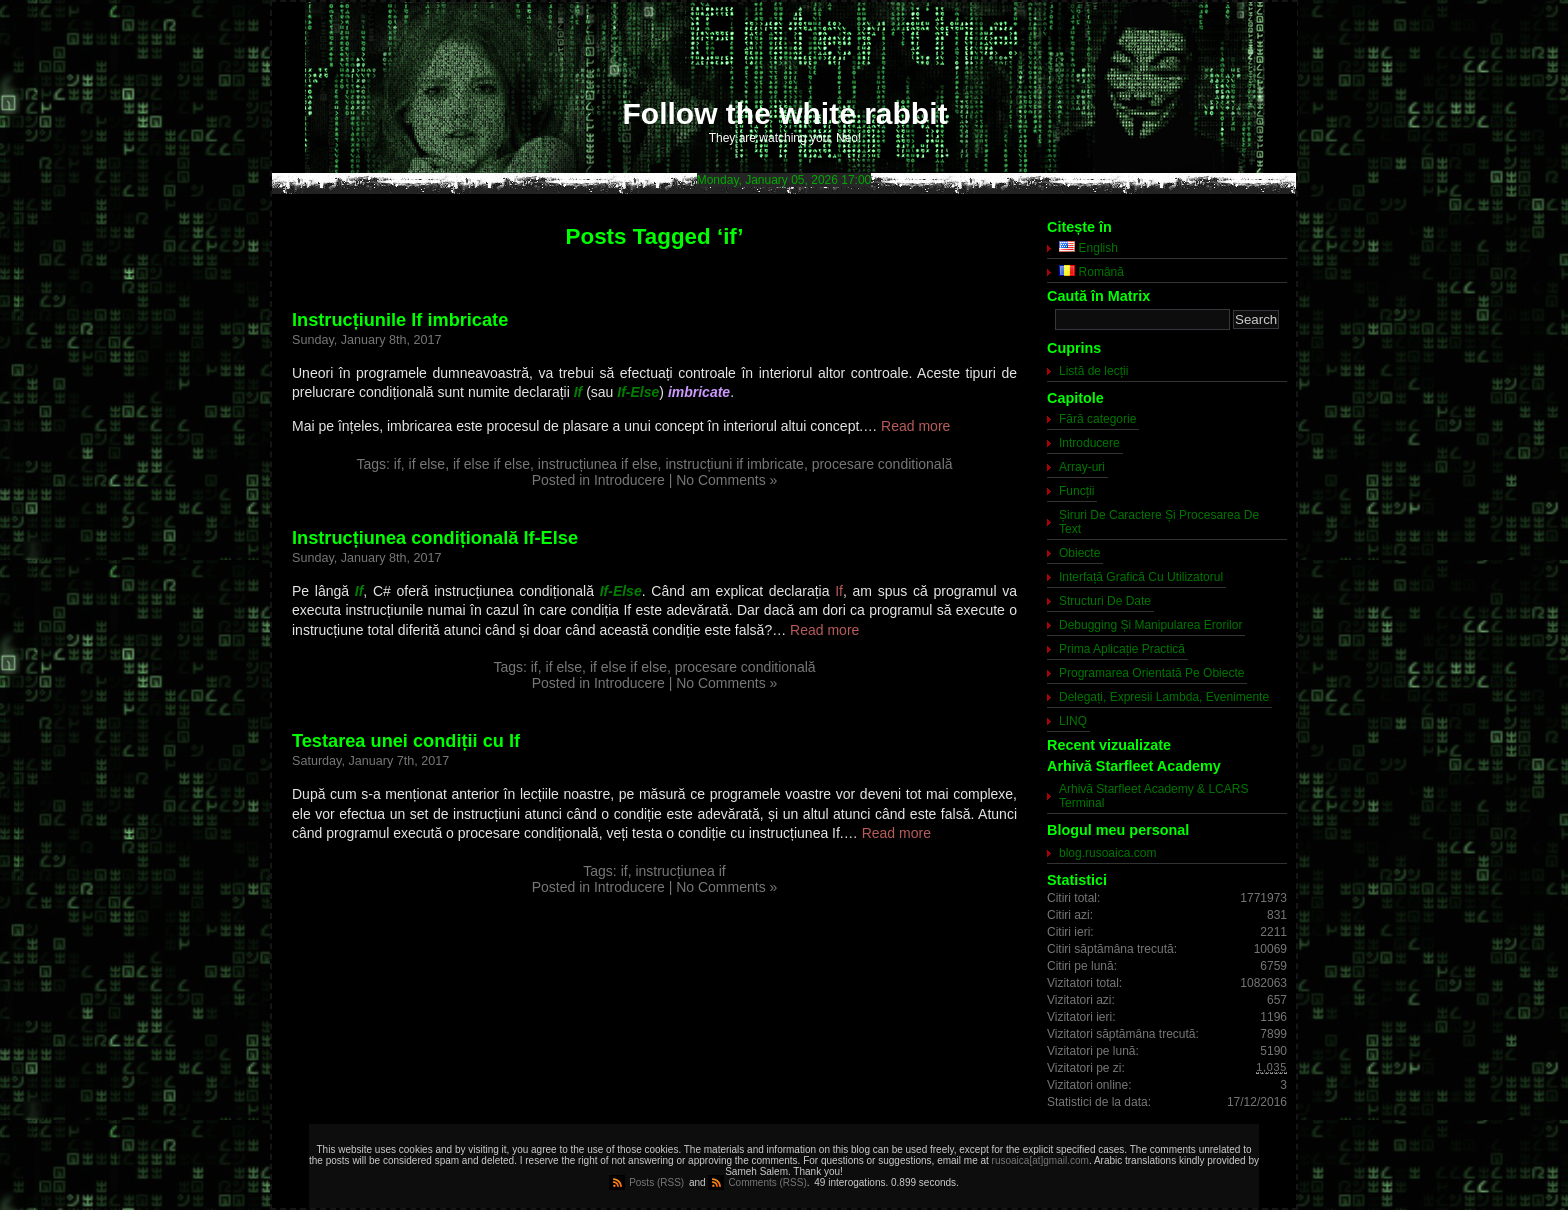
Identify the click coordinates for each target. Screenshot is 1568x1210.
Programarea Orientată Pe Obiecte (1151, 673)
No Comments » (726, 480)
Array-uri (1082, 467)
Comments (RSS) (767, 1182)
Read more (915, 426)
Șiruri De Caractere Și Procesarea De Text (1159, 522)
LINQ (1073, 721)
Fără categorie (1097, 419)
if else (427, 464)
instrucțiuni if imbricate (734, 464)
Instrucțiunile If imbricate (400, 320)
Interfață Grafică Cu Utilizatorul (1141, 577)
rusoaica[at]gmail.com (1040, 1160)
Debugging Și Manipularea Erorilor (1150, 625)
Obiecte (1079, 553)
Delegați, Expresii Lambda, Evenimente (1164, 697)
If (839, 591)
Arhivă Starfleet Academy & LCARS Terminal (1153, 796)
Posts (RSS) (656, 1182)
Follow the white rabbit (785, 113)
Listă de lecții (1093, 371)
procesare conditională (882, 464)
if (397, 464)
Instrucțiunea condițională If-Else (435, 538)
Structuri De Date (1105, 601)
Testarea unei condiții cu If (406, 741)
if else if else (491, 464)
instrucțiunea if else (598, 464)
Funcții (1076, 491)
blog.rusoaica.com (1107, 853)
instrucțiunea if (680, 871)
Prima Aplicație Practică (1122, 649)
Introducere (629, 480)
